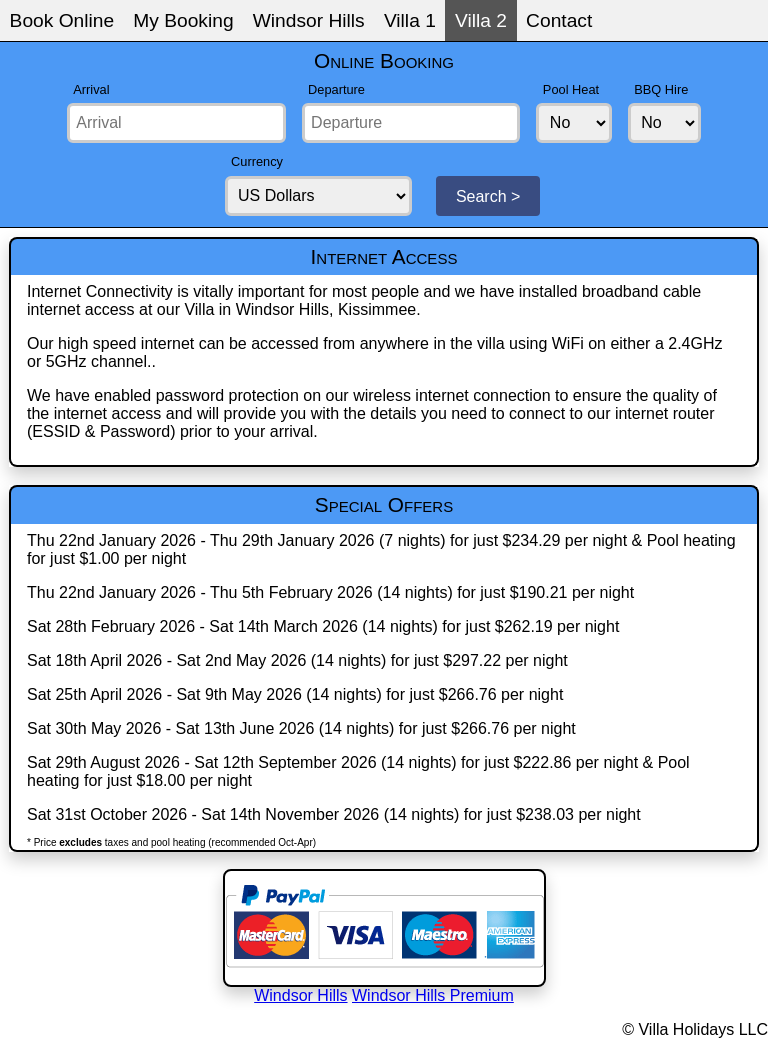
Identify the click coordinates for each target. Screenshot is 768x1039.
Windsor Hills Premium (433, 995)
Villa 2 (481, 20)
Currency (257, 161)
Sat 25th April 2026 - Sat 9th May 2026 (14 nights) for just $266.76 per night (295, 694)
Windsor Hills (309, 20)
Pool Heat (571, 89)
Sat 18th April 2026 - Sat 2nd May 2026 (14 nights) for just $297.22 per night (297, 660)
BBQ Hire (661, 89)
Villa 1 (410, 20)
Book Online (62, 20)
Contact (559, 20)
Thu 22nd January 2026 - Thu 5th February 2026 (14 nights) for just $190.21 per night (330, 592)
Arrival (91, 89)
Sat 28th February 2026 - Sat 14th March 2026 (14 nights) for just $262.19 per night (323, 626)
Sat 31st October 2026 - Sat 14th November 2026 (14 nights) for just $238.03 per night (334, 814)
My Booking (183, 20)
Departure (336, 89)
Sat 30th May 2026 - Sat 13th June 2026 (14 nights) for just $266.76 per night (301, 728)
